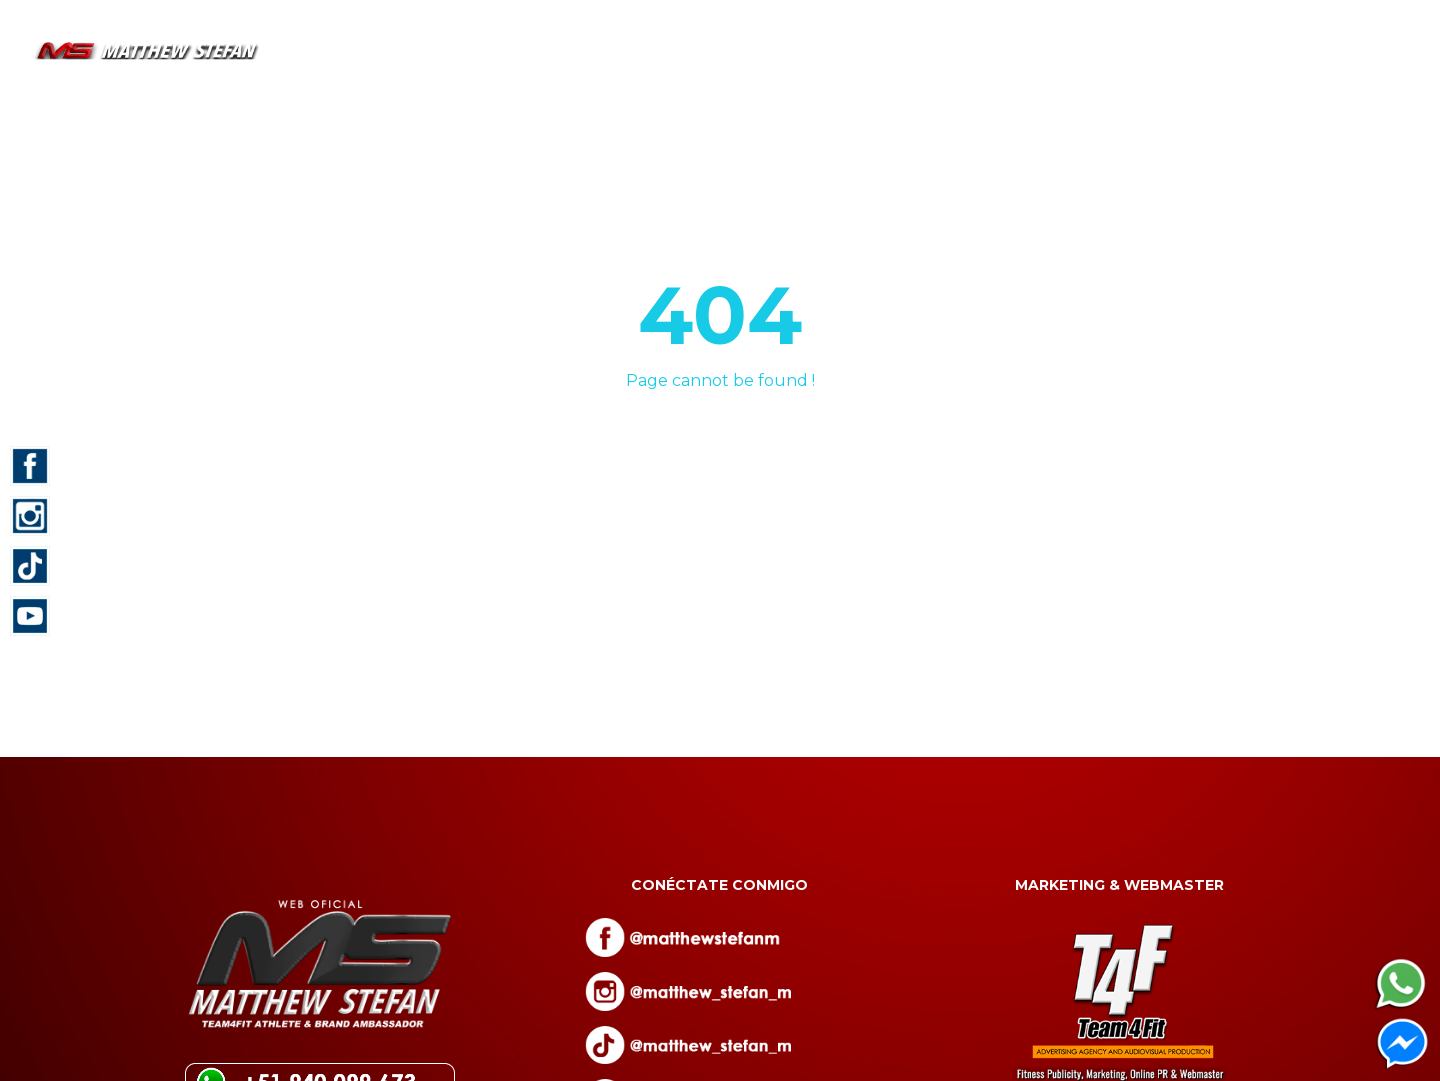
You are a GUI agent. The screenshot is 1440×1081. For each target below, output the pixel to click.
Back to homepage (720, 454)
